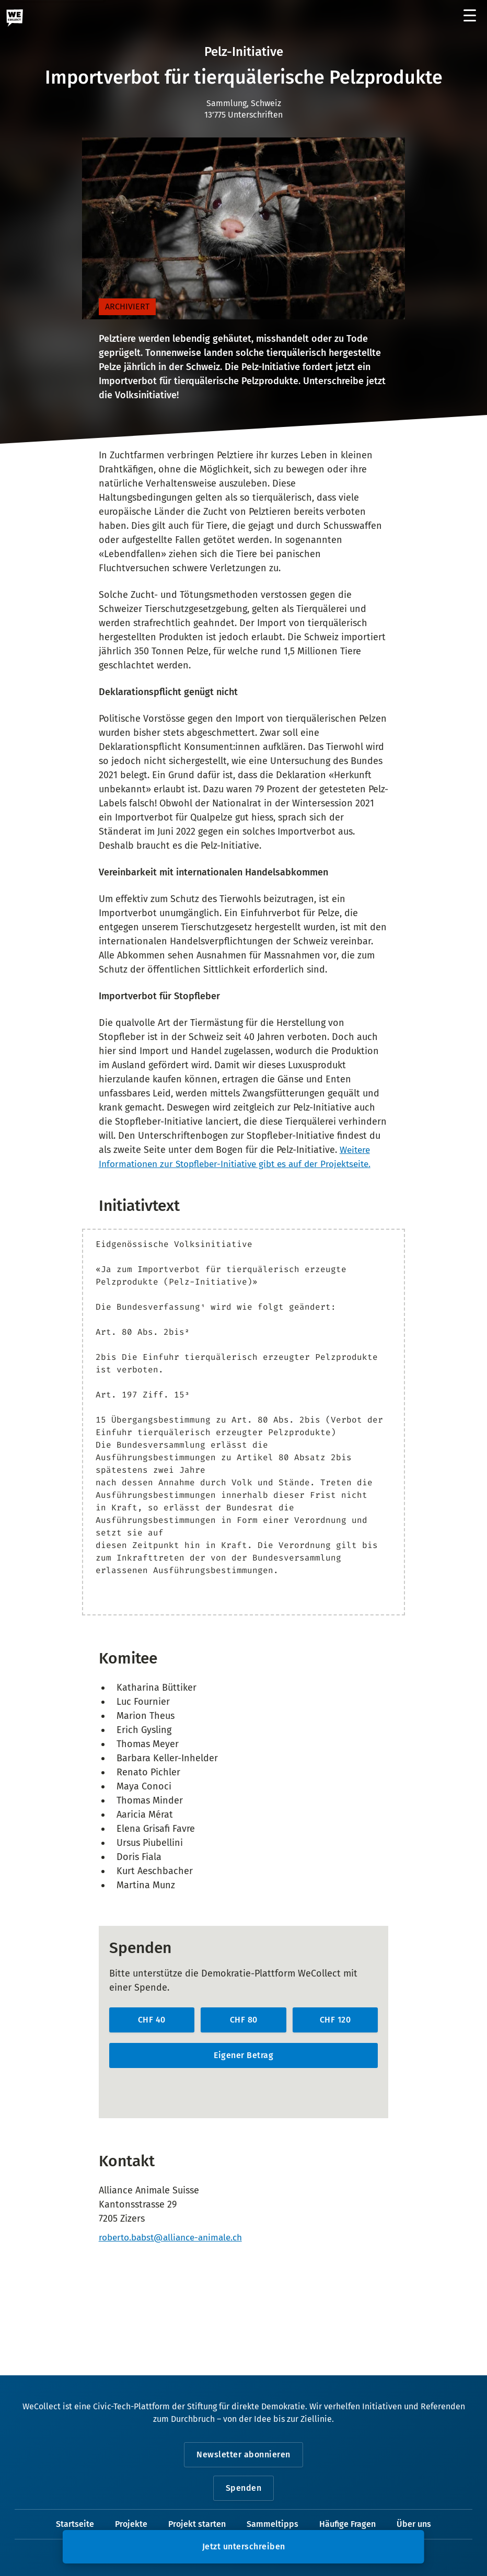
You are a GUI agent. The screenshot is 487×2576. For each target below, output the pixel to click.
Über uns (414, 2524)
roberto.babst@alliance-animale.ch (175, 2238)
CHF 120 (335, 2020)
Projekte (131, 2524)
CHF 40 (152, 2020)
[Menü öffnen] (470, 16)
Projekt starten (197, 2524)
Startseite (75, 2524)
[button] (243, 2546)
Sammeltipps (272, 2524)
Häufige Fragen (347, 2524)
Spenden (244, 2488)
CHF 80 (244, 2020)
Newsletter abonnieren (243, 2455)
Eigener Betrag (243, 2055)
